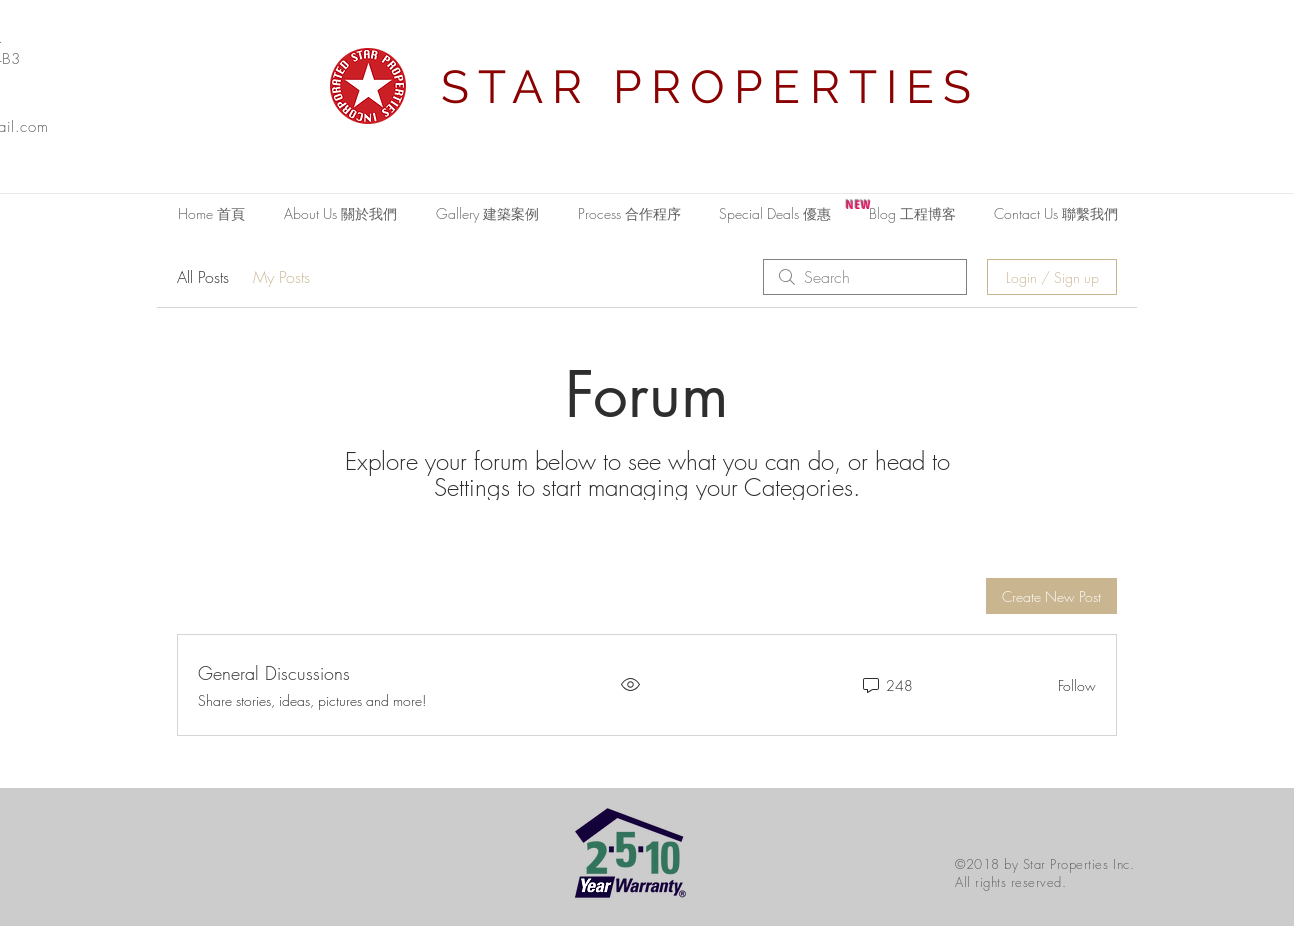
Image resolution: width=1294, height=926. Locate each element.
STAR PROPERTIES (711, 87)
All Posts (203, 277)
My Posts (281, 277)
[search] (865, 277)
